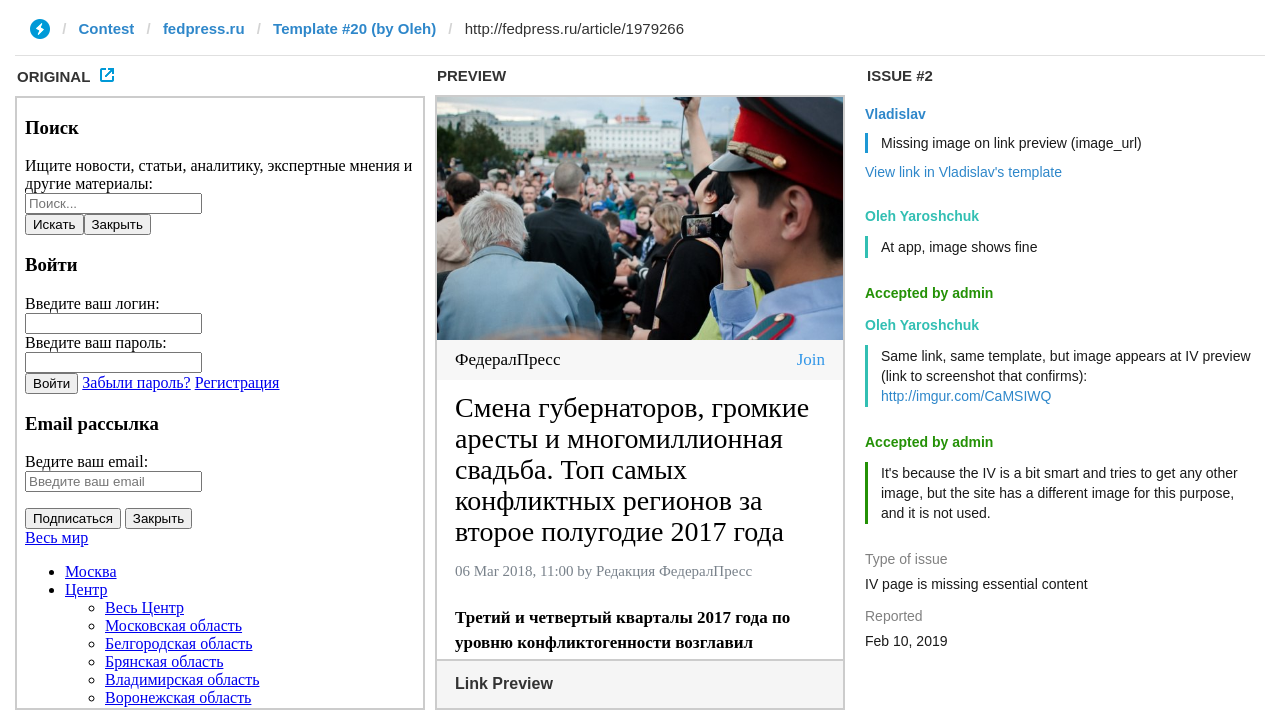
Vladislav (895, 114)
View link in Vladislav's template (963, 172)
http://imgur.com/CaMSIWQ (966, 396)
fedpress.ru (204, 28)
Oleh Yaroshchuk (922, 216)
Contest (107, 28)
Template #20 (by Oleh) (354, 28)
